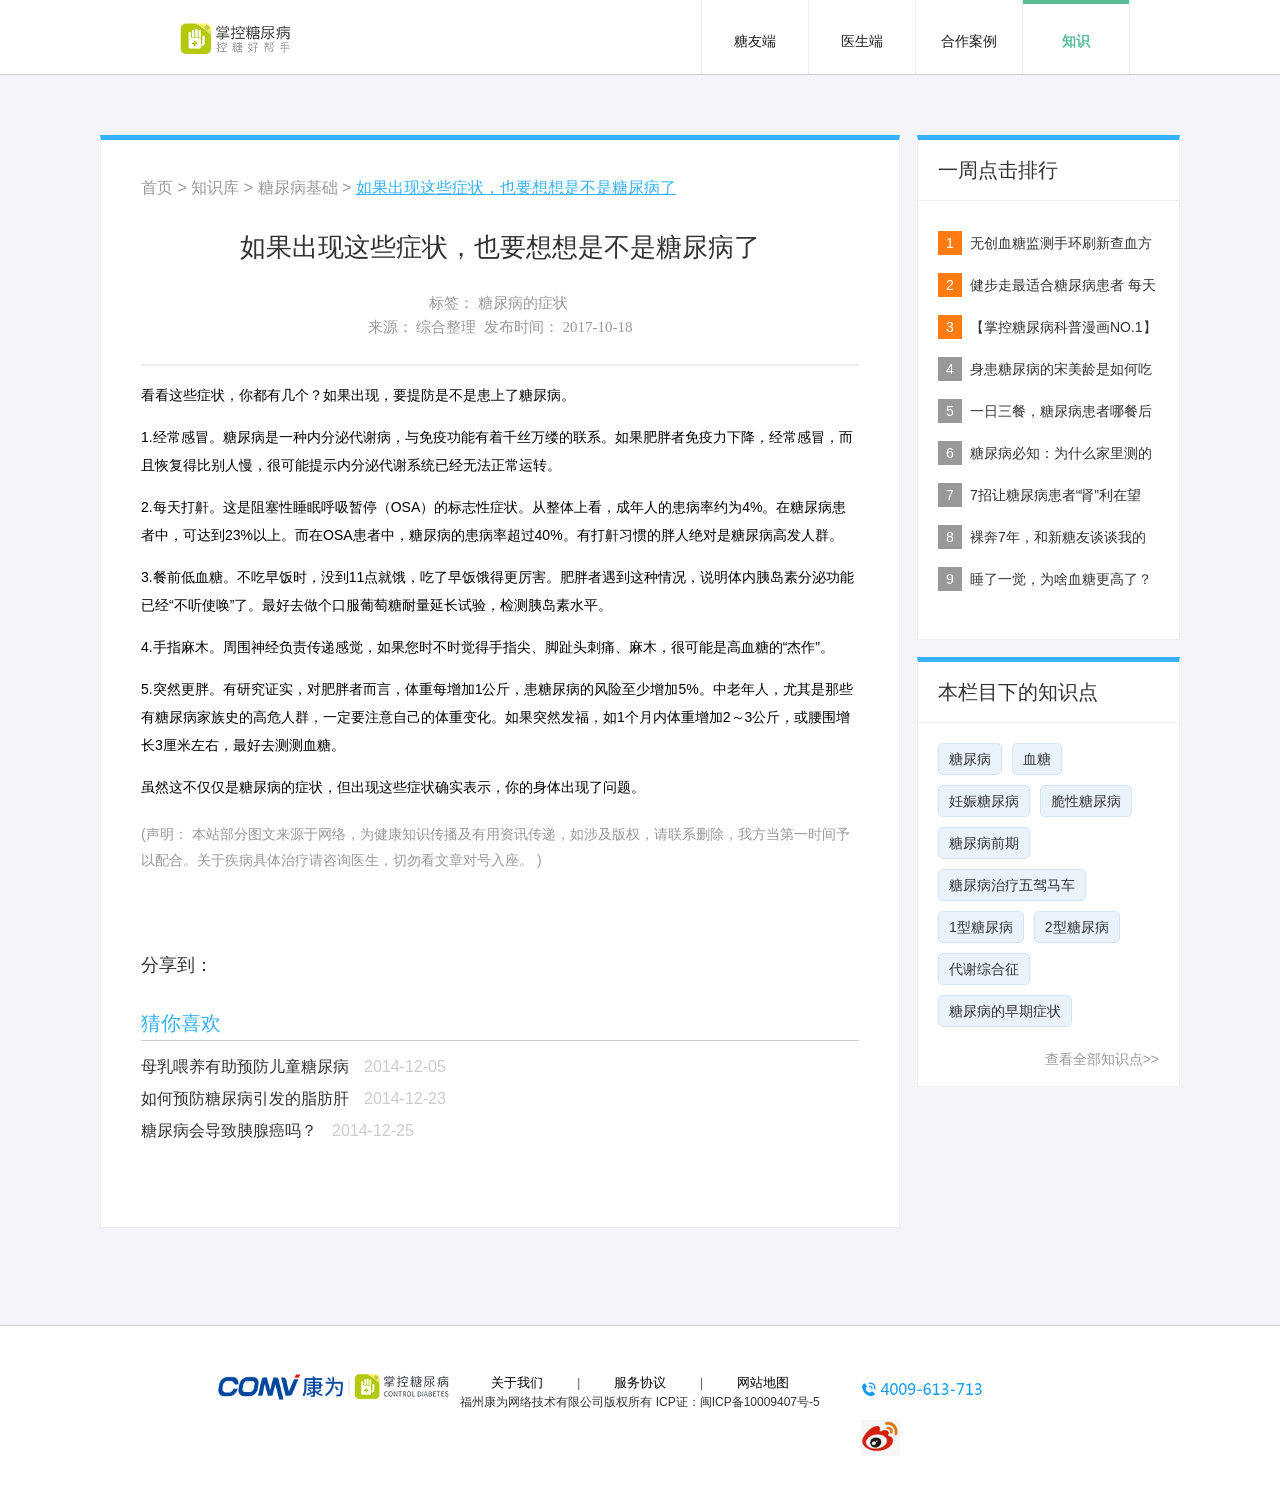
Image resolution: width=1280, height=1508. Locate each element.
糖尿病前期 (984, 843)
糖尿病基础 (298, 187)
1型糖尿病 (981, 927)
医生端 (862, 41)
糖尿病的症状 (523, 303)
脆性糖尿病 (1086, 801)
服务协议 (640, 1382)
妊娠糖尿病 (984, 801)
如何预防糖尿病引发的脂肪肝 (245, 1098)
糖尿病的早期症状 (1005, 1011)
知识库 (215, 187)
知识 (1076, 41)
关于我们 (517, 1382)
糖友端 (755, 41)
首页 (157, 187)
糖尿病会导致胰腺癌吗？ (229, 1130)
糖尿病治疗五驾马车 (1012, 885)
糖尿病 (970, 759)
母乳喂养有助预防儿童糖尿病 (245, 1066)
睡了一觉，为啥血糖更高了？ (1061, 579)
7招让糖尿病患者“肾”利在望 (1055, 495)
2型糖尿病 (1077, 927)
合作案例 (969, 41)
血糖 (1037, 759)
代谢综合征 (984, 969)
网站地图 (763, 1382)
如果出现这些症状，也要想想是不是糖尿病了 (516, 187)
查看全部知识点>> (1102, 1059)
